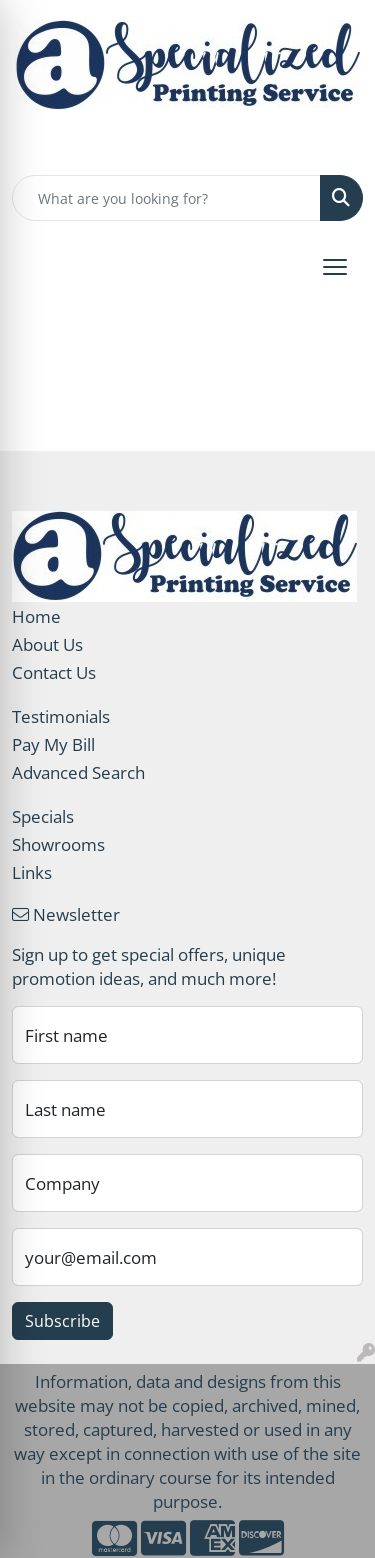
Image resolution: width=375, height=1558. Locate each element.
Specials (43, 816)
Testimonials (61, 716)
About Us (47, 644)
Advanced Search (78, 772)
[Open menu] (335, 267)
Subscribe (62, 1321)
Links (32, 872)
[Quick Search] (166, 198)
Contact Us (54, 672)
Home (36, 616)
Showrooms (58, 844)
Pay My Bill (53, 744)
